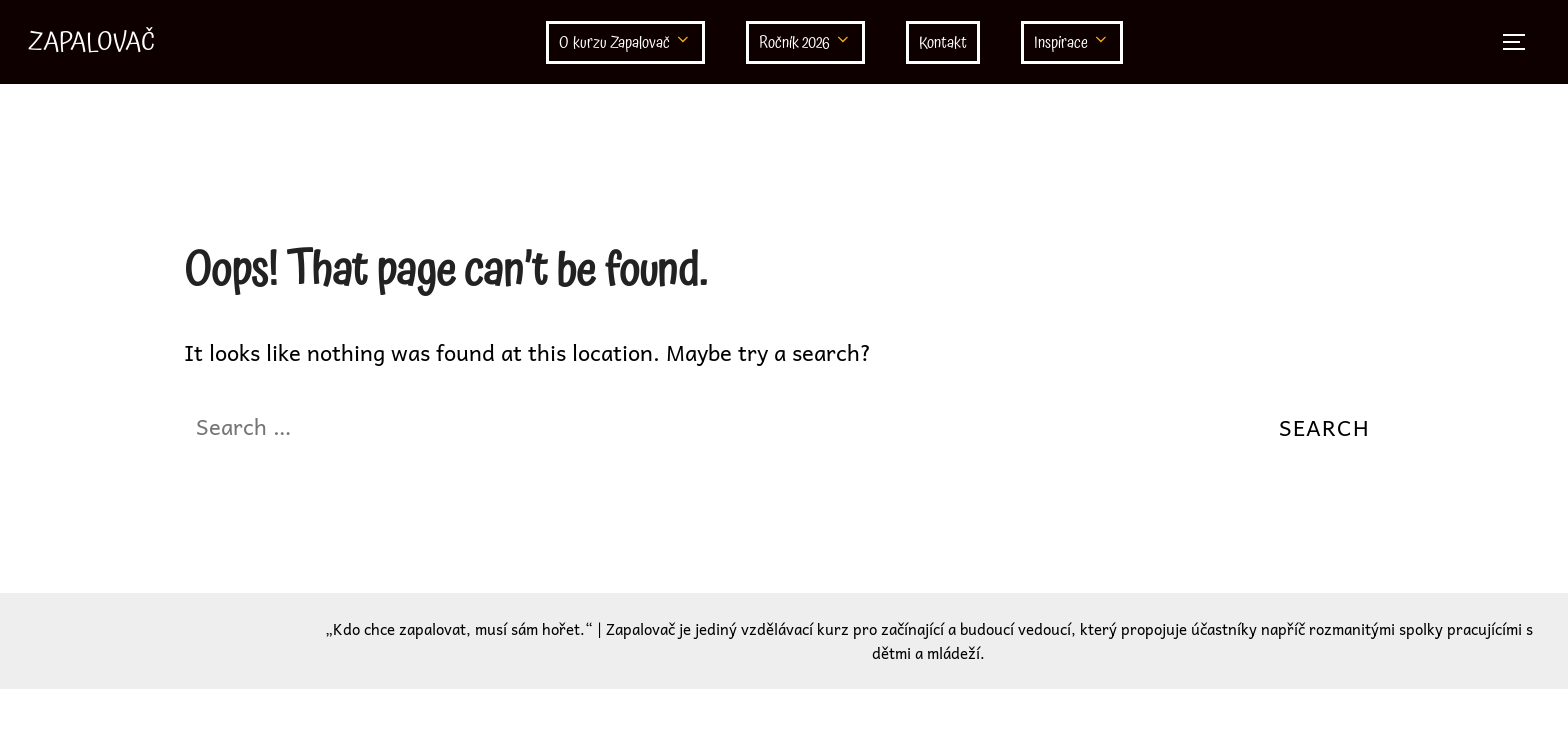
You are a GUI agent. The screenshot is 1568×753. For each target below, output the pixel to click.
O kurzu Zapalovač (625, 43)
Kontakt (943, 43)
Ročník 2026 (805, 43)
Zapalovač (91, 42)
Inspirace (1072, 43)
